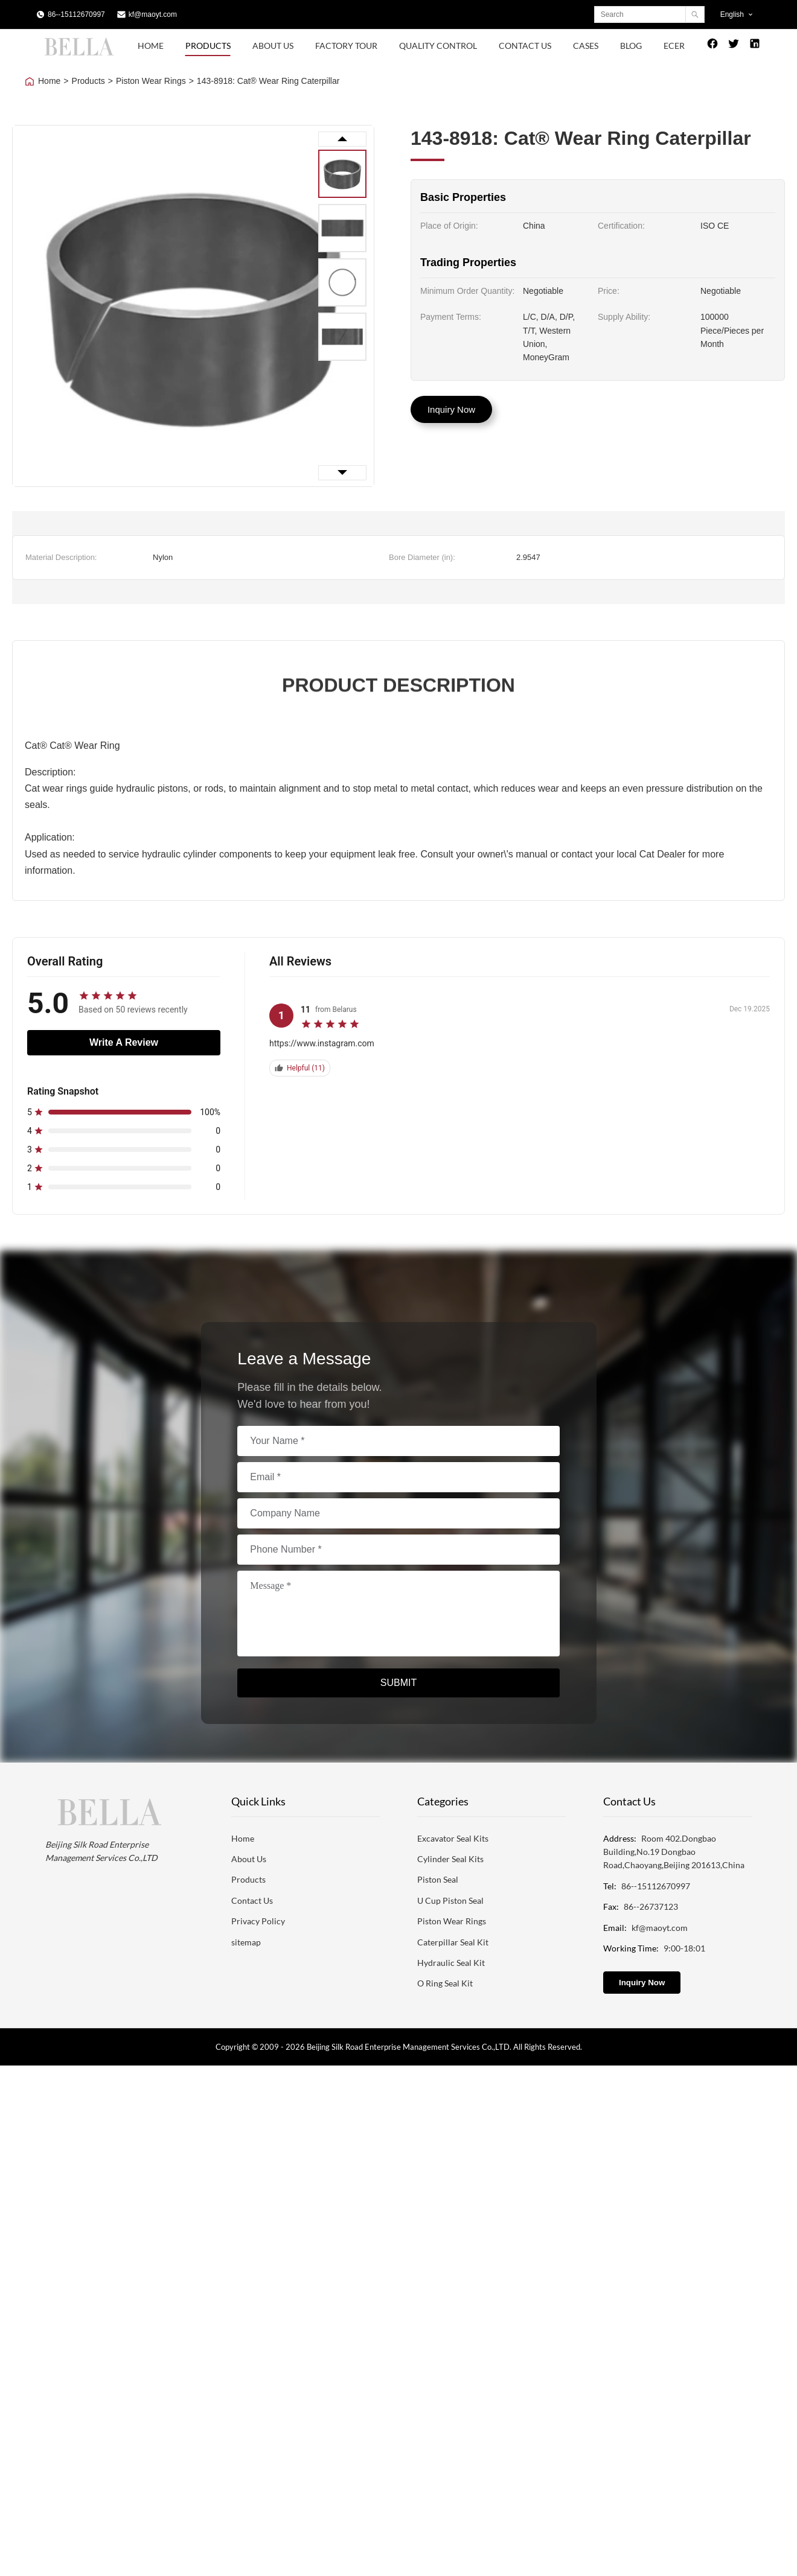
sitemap (246, 1942)
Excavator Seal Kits (452, 1838)
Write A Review (123, 1042)
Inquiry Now (451, 409)
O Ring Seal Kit (445, 1983)
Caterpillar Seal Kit (452, 1942)
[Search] (694, 14)
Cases (585, 45)
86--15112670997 (76, 14)
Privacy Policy (258, 1921)
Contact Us (525, 45)
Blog (631, 45)
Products (208, 45)
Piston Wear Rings (151, 81)
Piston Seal (437, 1879)
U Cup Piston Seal (450, 1900)
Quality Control (438, 45)
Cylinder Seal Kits (450, 1859)
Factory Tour (346, 45)
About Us (272, 45)
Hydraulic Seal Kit (451, 1962)
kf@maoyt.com (153, 14)
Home (151, 45)
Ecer (674, 45)
